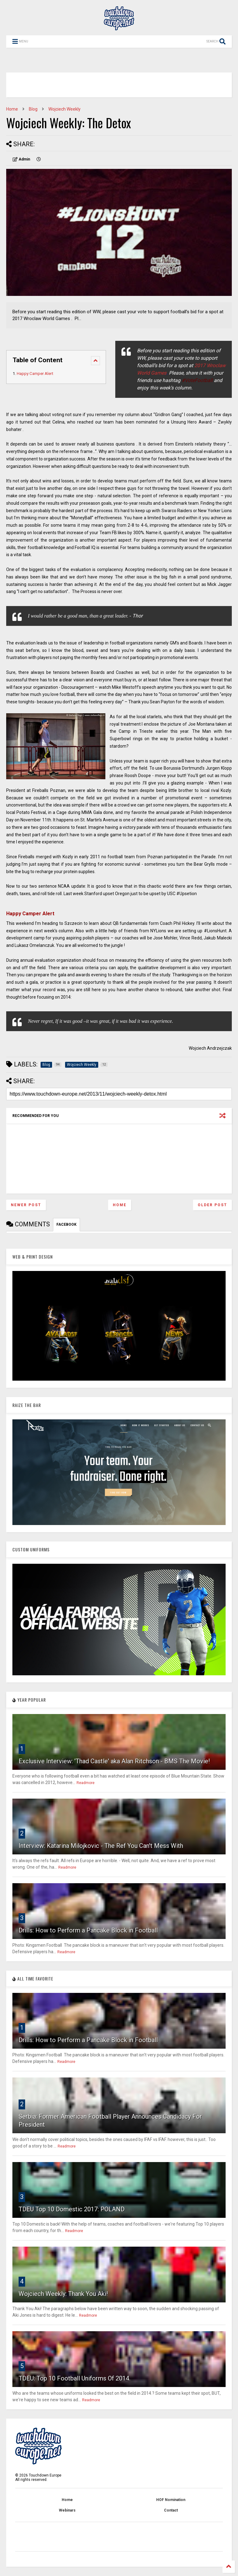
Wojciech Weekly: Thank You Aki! (63, 2293)
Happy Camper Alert (35, 373)
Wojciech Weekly (64, 109)
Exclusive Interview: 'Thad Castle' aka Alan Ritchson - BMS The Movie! (114, 1761)
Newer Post (26, 1205)
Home (12, 109)
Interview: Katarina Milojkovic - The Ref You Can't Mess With (101, 1845)
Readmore (86, 1783)
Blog (33, 109)
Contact (171, 2510)
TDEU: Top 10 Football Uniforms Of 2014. (74, 2378)
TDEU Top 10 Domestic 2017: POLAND (72, 2209)
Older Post (212, 1205)
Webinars (67, 2510)
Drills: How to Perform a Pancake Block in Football (88, 1930)
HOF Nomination (170, 2500)
